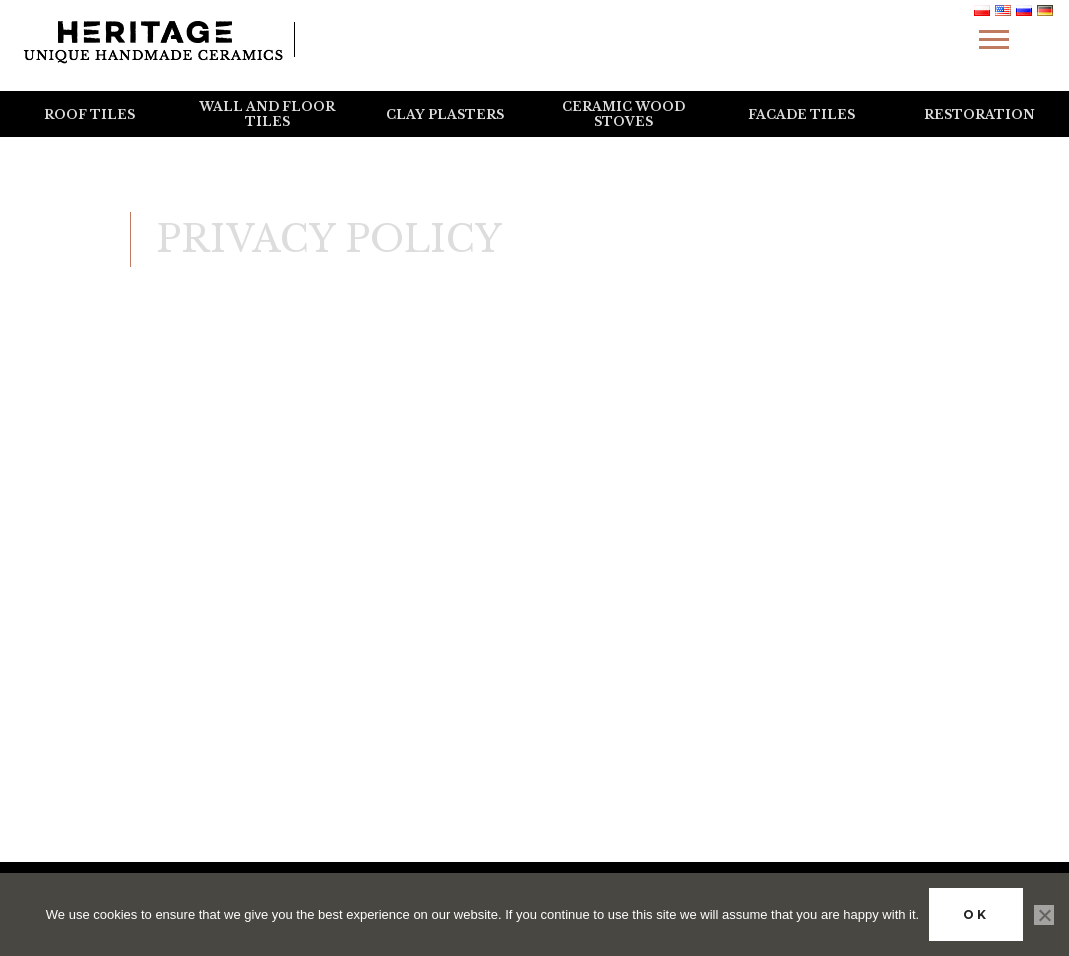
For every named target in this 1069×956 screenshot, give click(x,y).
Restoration (979, 114)
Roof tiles (89, 114)
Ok (976, 914)
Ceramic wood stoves (623, 114)
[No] (1044, 915)
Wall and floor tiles (267, 114)
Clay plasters (445, 114)
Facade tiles (801, 114)
